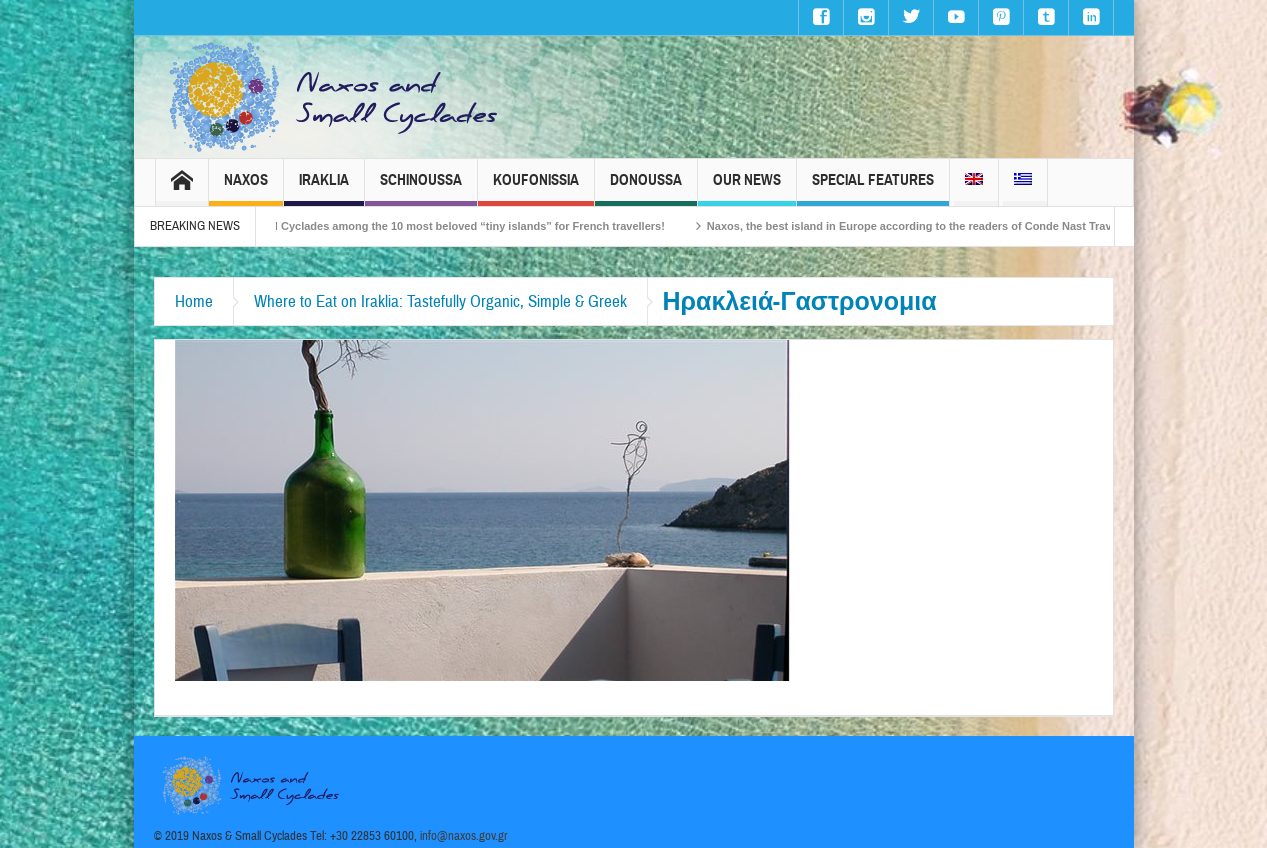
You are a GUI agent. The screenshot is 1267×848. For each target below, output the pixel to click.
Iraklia (324, 188)
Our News (747, 188)
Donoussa (646, 188)
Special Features (873, 188)
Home (194, 301)
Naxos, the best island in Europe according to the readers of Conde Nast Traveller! (935, 226)
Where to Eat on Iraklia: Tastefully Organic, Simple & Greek (440, 301)
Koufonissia (536, 188)
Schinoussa (421, 188)
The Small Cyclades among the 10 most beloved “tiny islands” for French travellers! (458, 226)
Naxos (246, 188)
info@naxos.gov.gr (464, 836)
